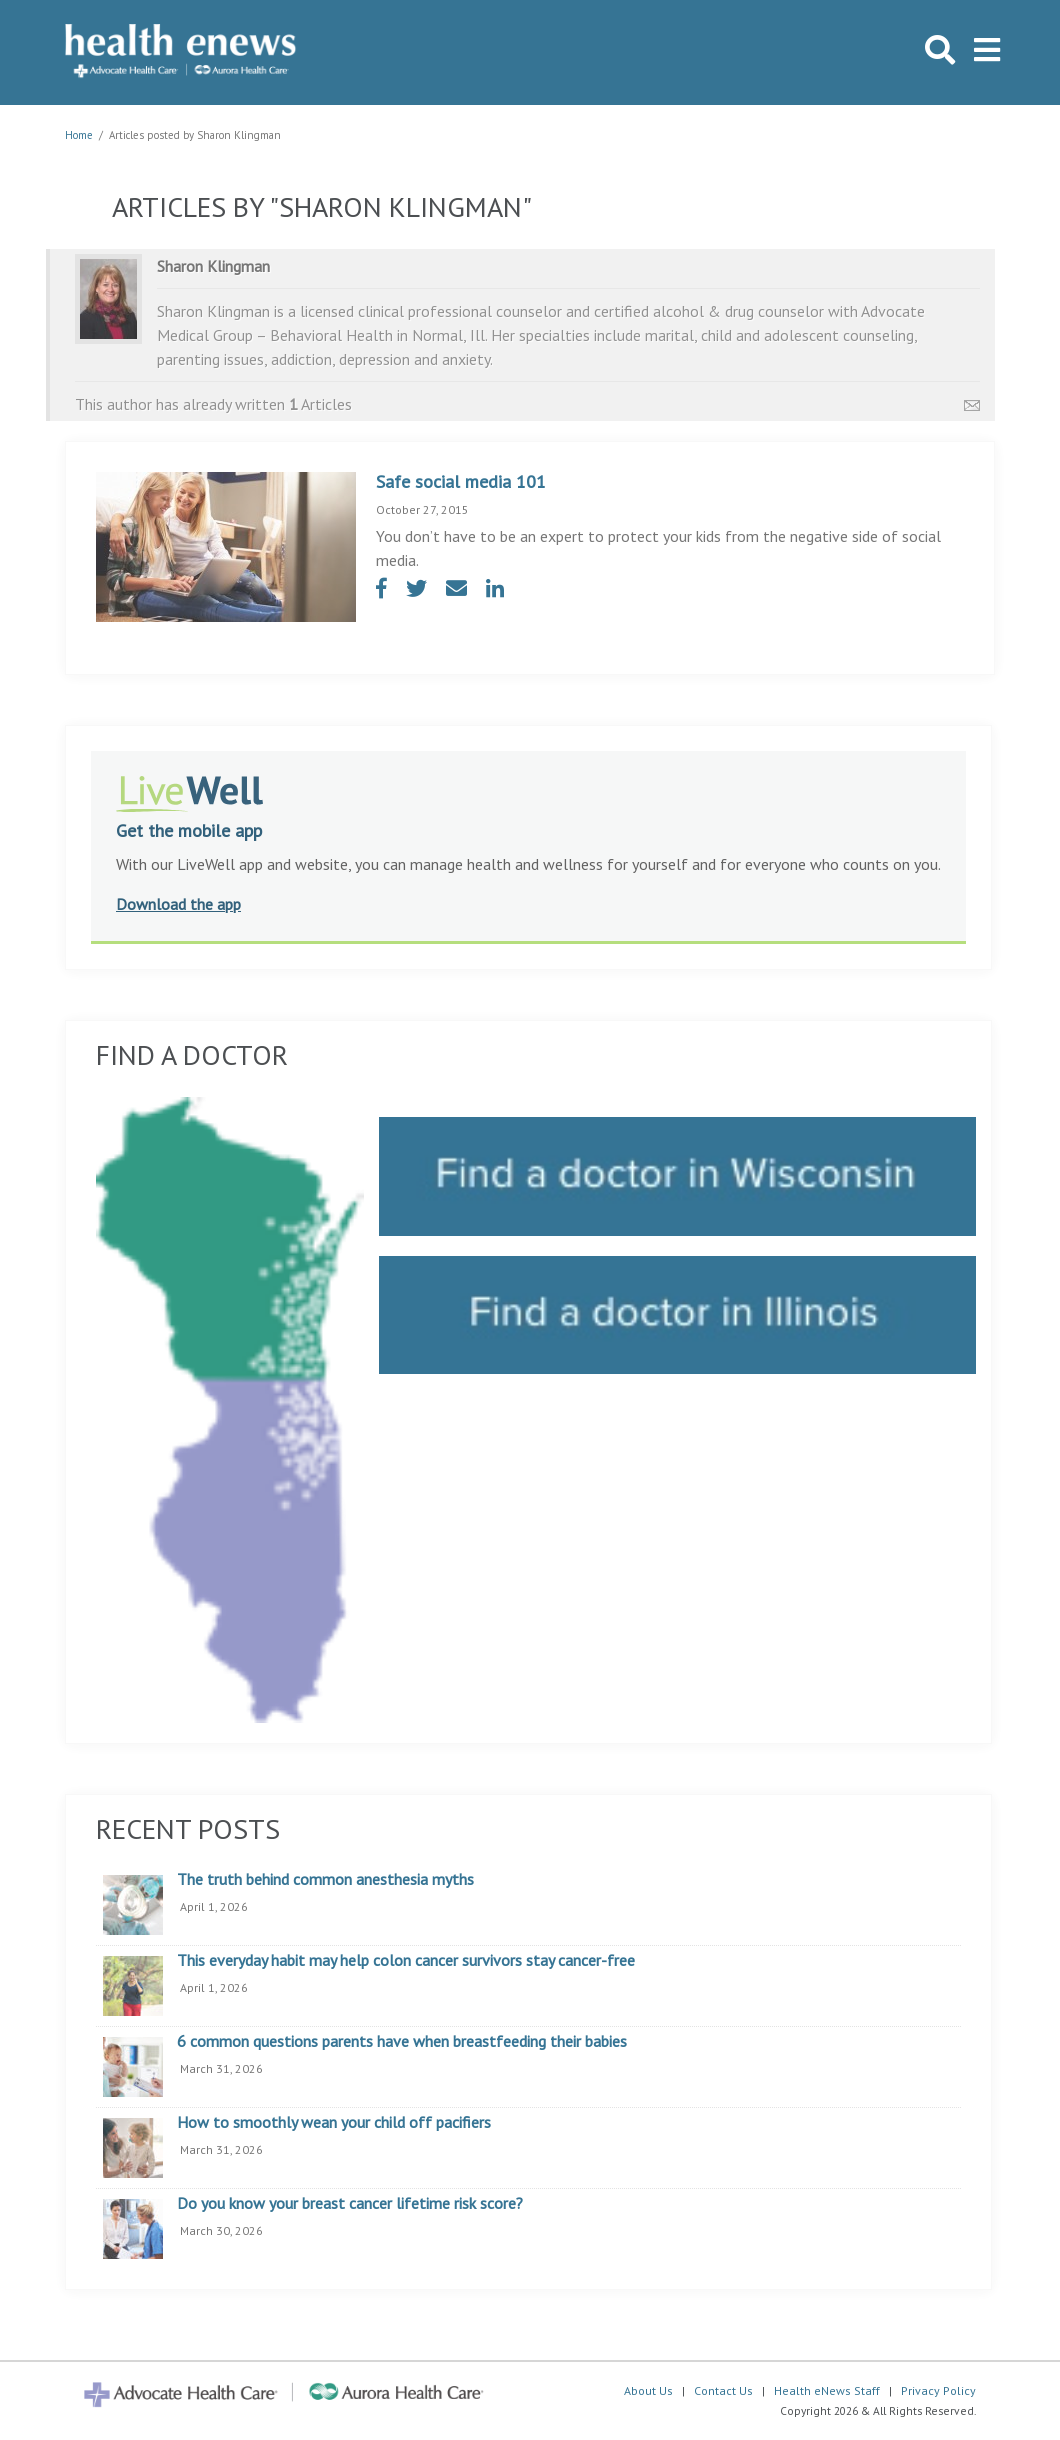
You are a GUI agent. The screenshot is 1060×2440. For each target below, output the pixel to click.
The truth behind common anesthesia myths (325, 1880)
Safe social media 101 (461, 481)
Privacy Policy (938, 2390)
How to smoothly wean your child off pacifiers (334, 2123)
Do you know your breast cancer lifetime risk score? (350, 2204)
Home (79, 135)
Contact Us (723, 2390)
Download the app (178, 904)
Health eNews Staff (827, 2390)
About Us (648, 2390)
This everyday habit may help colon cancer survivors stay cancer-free (406, 1961)
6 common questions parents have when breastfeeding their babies (402, 2042)
